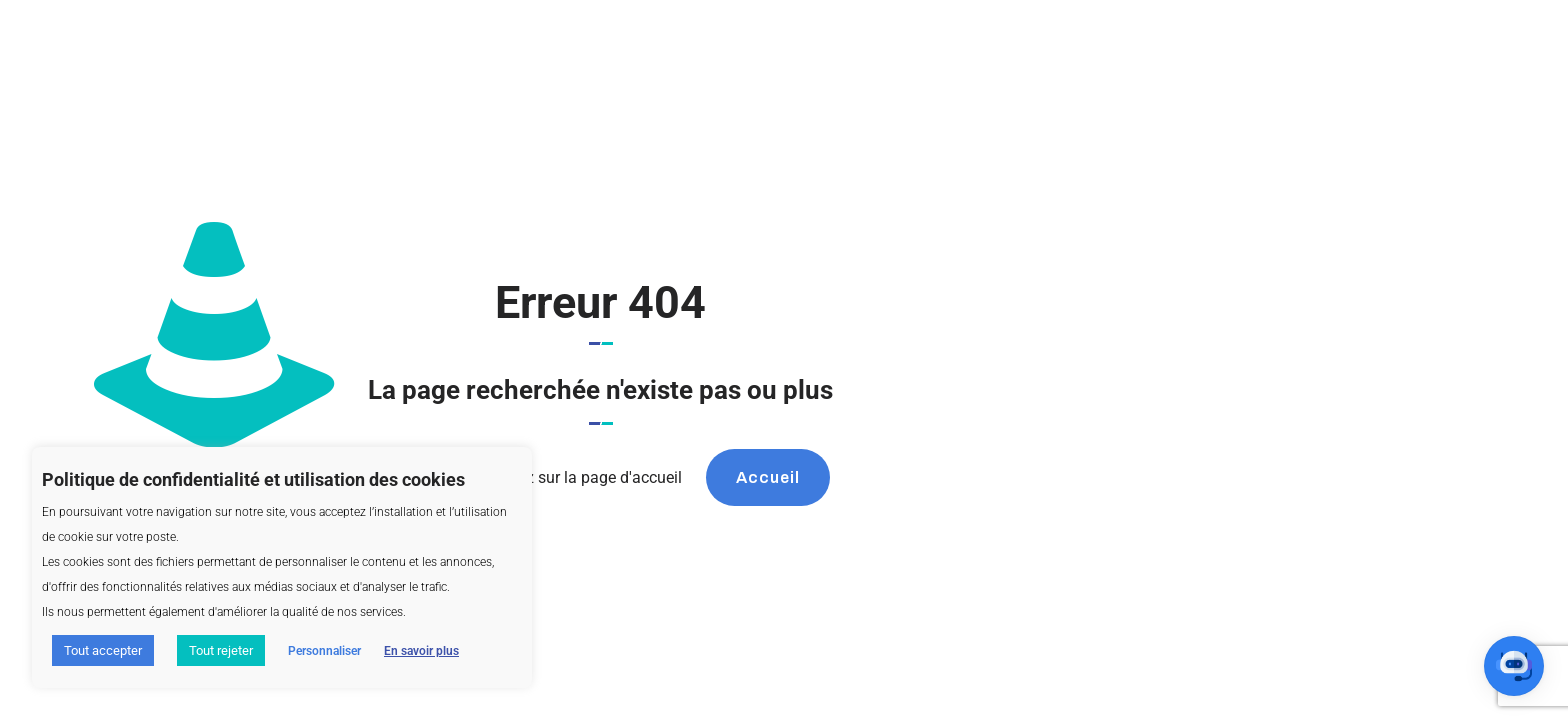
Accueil (768, 477)
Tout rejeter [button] (221, 650)
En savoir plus (421, 651)
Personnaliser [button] (324, 651)
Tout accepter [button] (103, 650)
